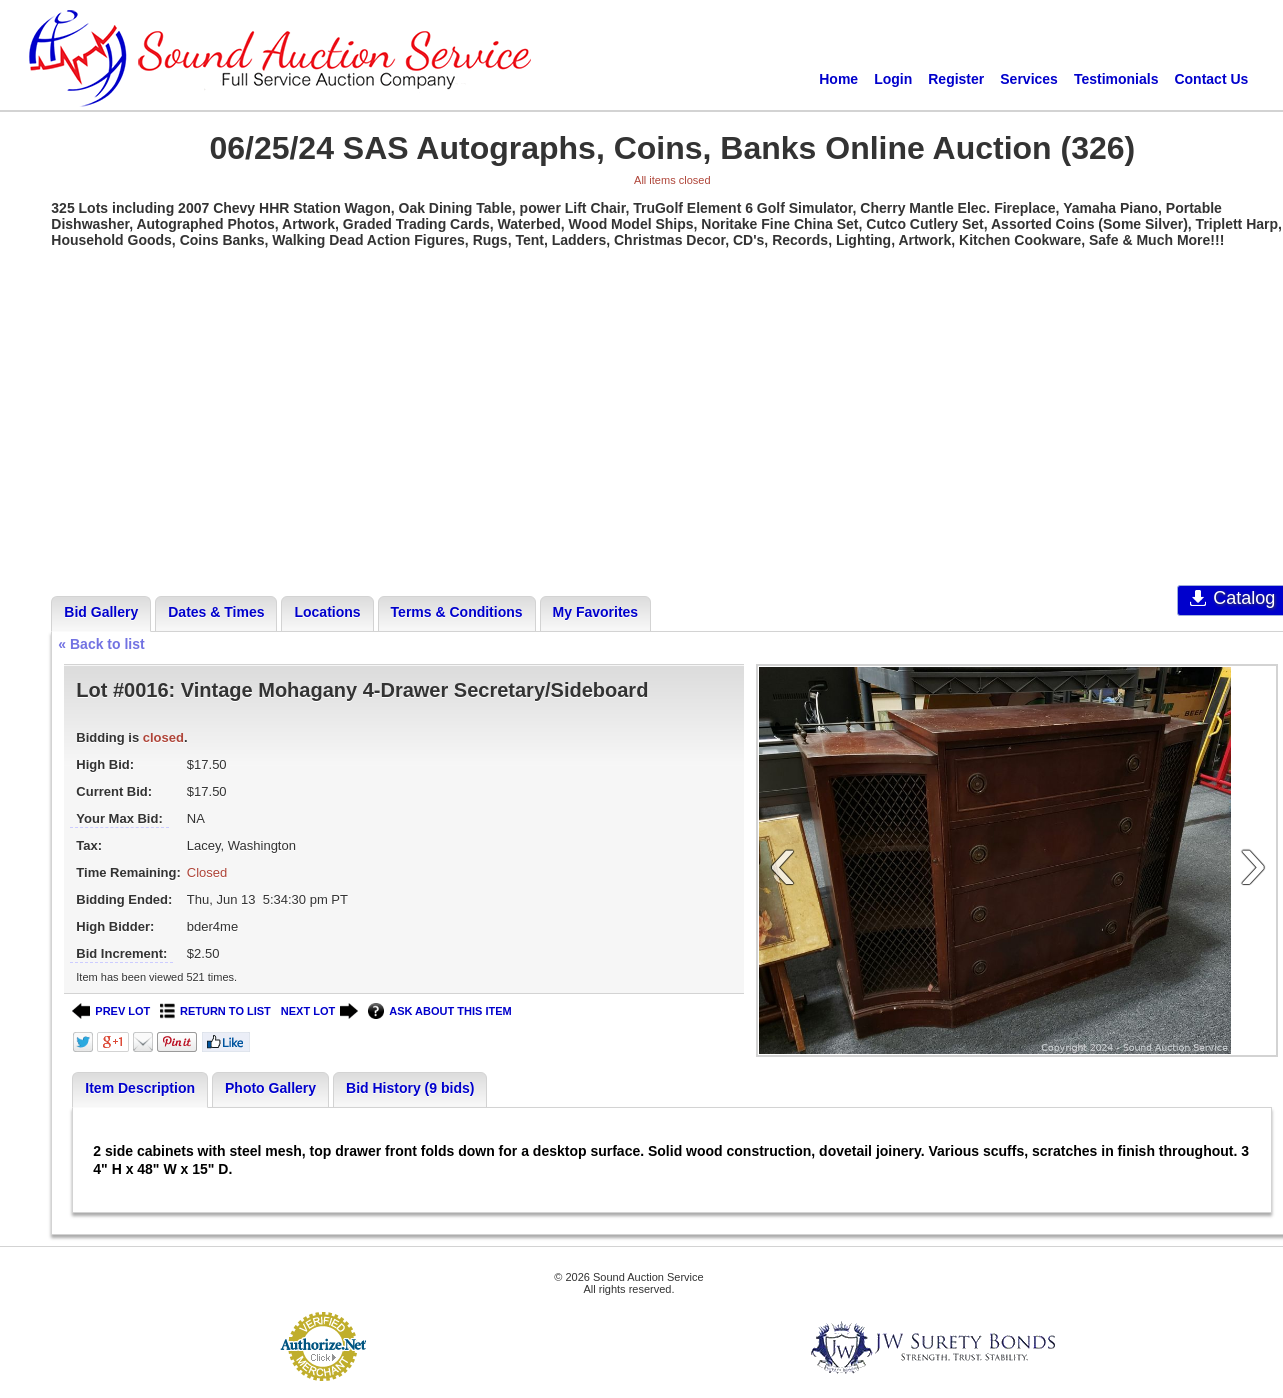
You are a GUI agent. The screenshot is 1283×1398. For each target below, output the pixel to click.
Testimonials (1116, 79)
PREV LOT (111, 1011)
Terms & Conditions (457, 612)
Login (893, 79)
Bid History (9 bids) (410, 1088)
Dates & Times (216, 612)
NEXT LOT (319, 1011)
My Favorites (596, 612)
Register (956, 79)
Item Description (140, 1088)
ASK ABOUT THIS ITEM (439, 1011)
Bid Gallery (101, 612)
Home (838, 79)
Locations (327, 612)
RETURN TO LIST (215, 1011)
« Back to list (101, 644)
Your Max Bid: (119, 818)
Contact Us (1211, 79)
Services (1029, 79)
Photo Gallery (270, 1088)
